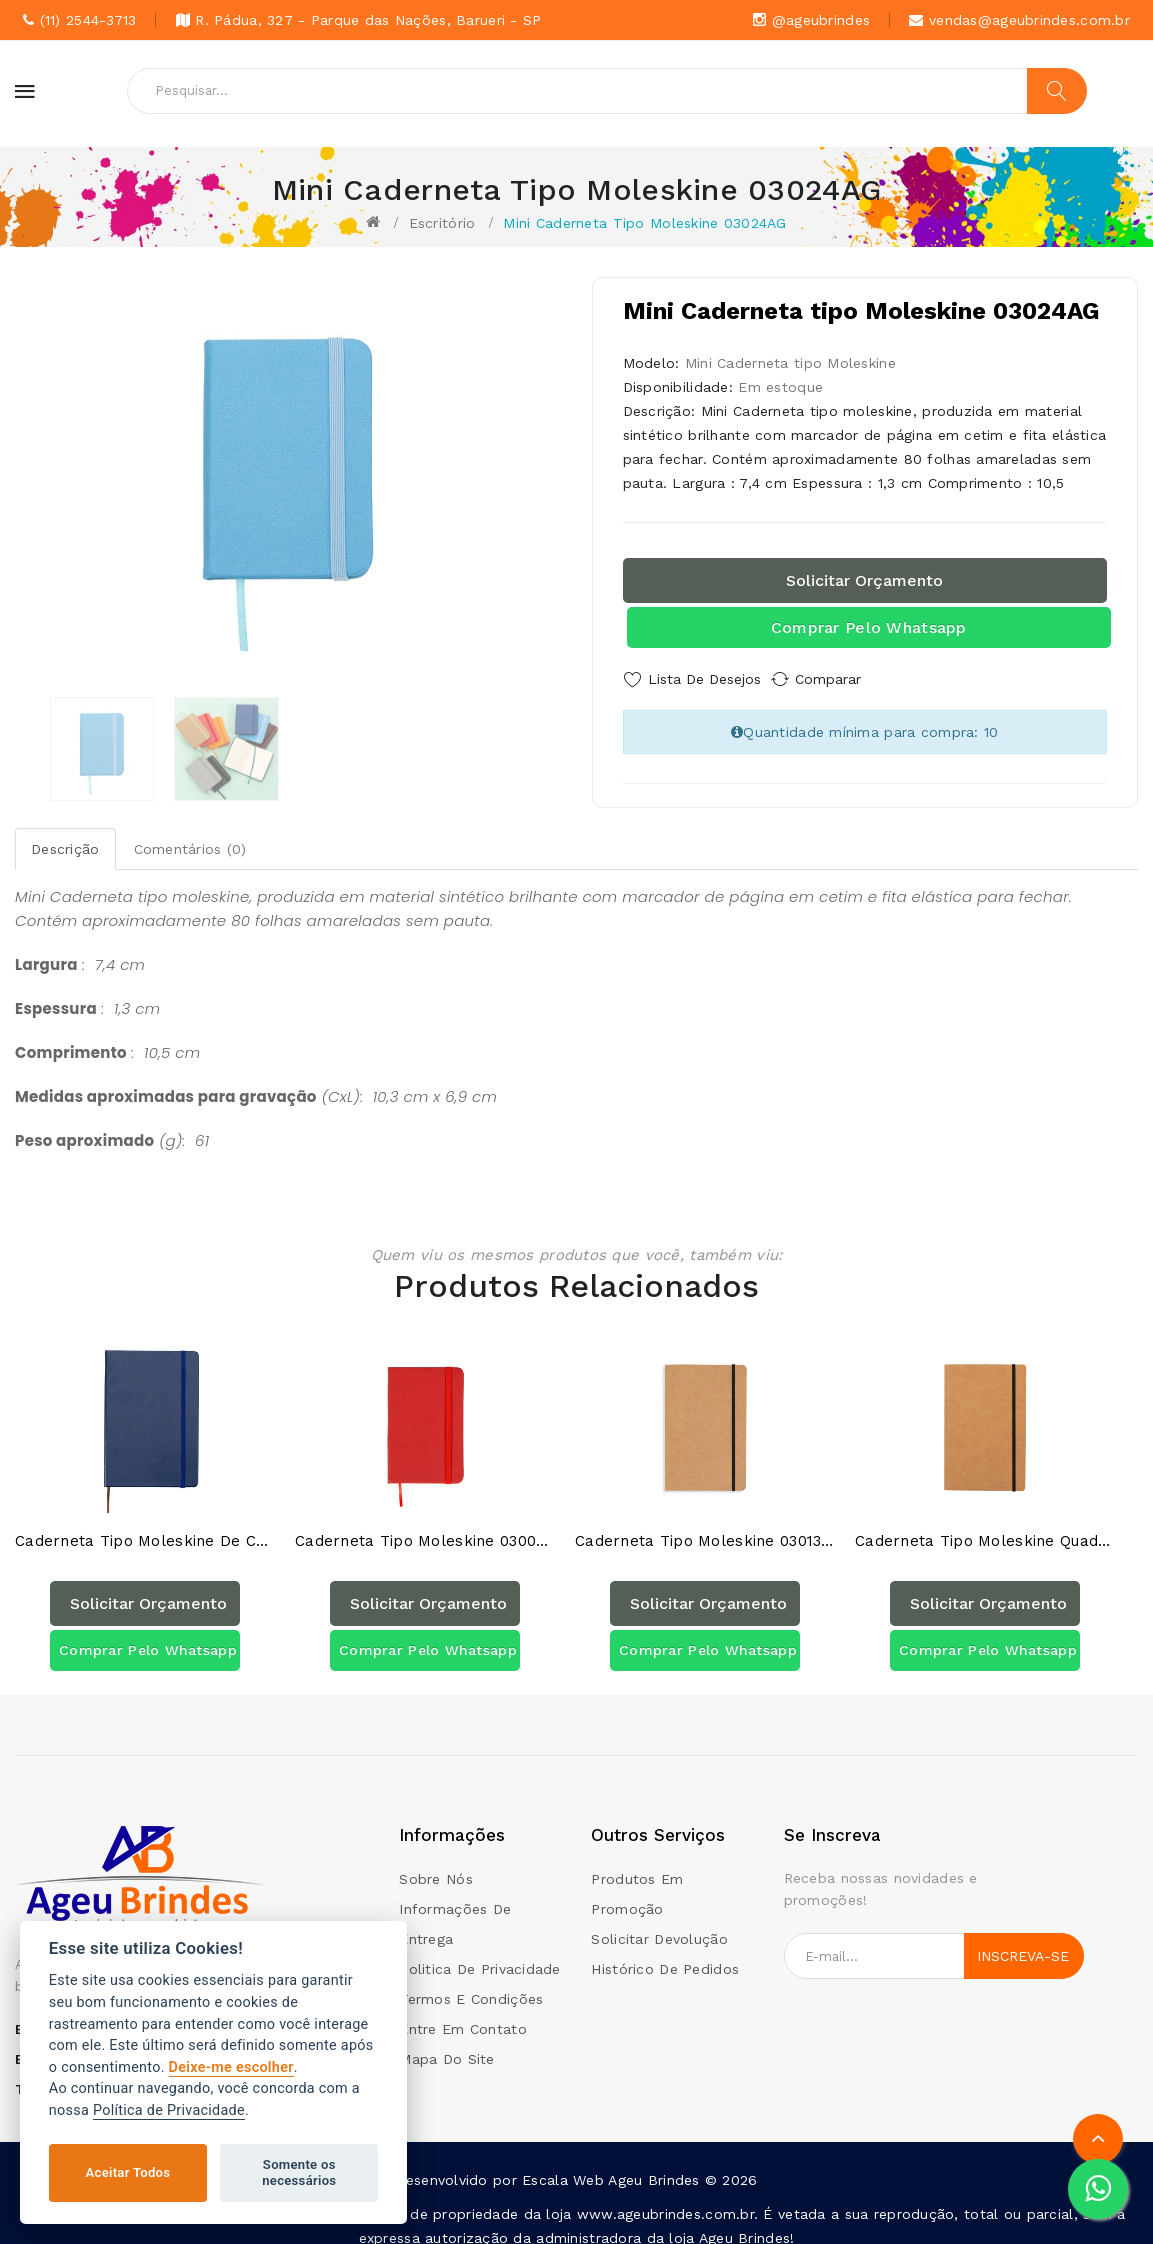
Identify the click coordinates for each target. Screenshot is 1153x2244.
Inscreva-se (1023, 1940)
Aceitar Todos (128, 2172)
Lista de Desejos (704, 679)
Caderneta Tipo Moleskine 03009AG (425, 1525)
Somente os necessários (299, 2172)
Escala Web (563, 2164)
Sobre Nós (436, 1863)
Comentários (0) (190, 842)
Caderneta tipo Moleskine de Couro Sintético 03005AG (145, 1525)
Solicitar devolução (659, 1923)
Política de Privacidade (169, 2110)
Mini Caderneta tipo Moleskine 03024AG (644, 223)
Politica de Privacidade (479, 1953)
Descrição (65, 842)
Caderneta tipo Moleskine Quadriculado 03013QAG (985, 1525)
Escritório (442, 223)
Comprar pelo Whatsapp (869, 627)
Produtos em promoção (637, 1878)
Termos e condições (471, 1983)
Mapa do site (446, 2043)
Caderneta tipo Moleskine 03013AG (705, 1525)
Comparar (847, 679)
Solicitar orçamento (864, 580)
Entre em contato (462, 2013)
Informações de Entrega (455, 1908)
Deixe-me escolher (231, 2067)
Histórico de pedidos (665, 1953)
